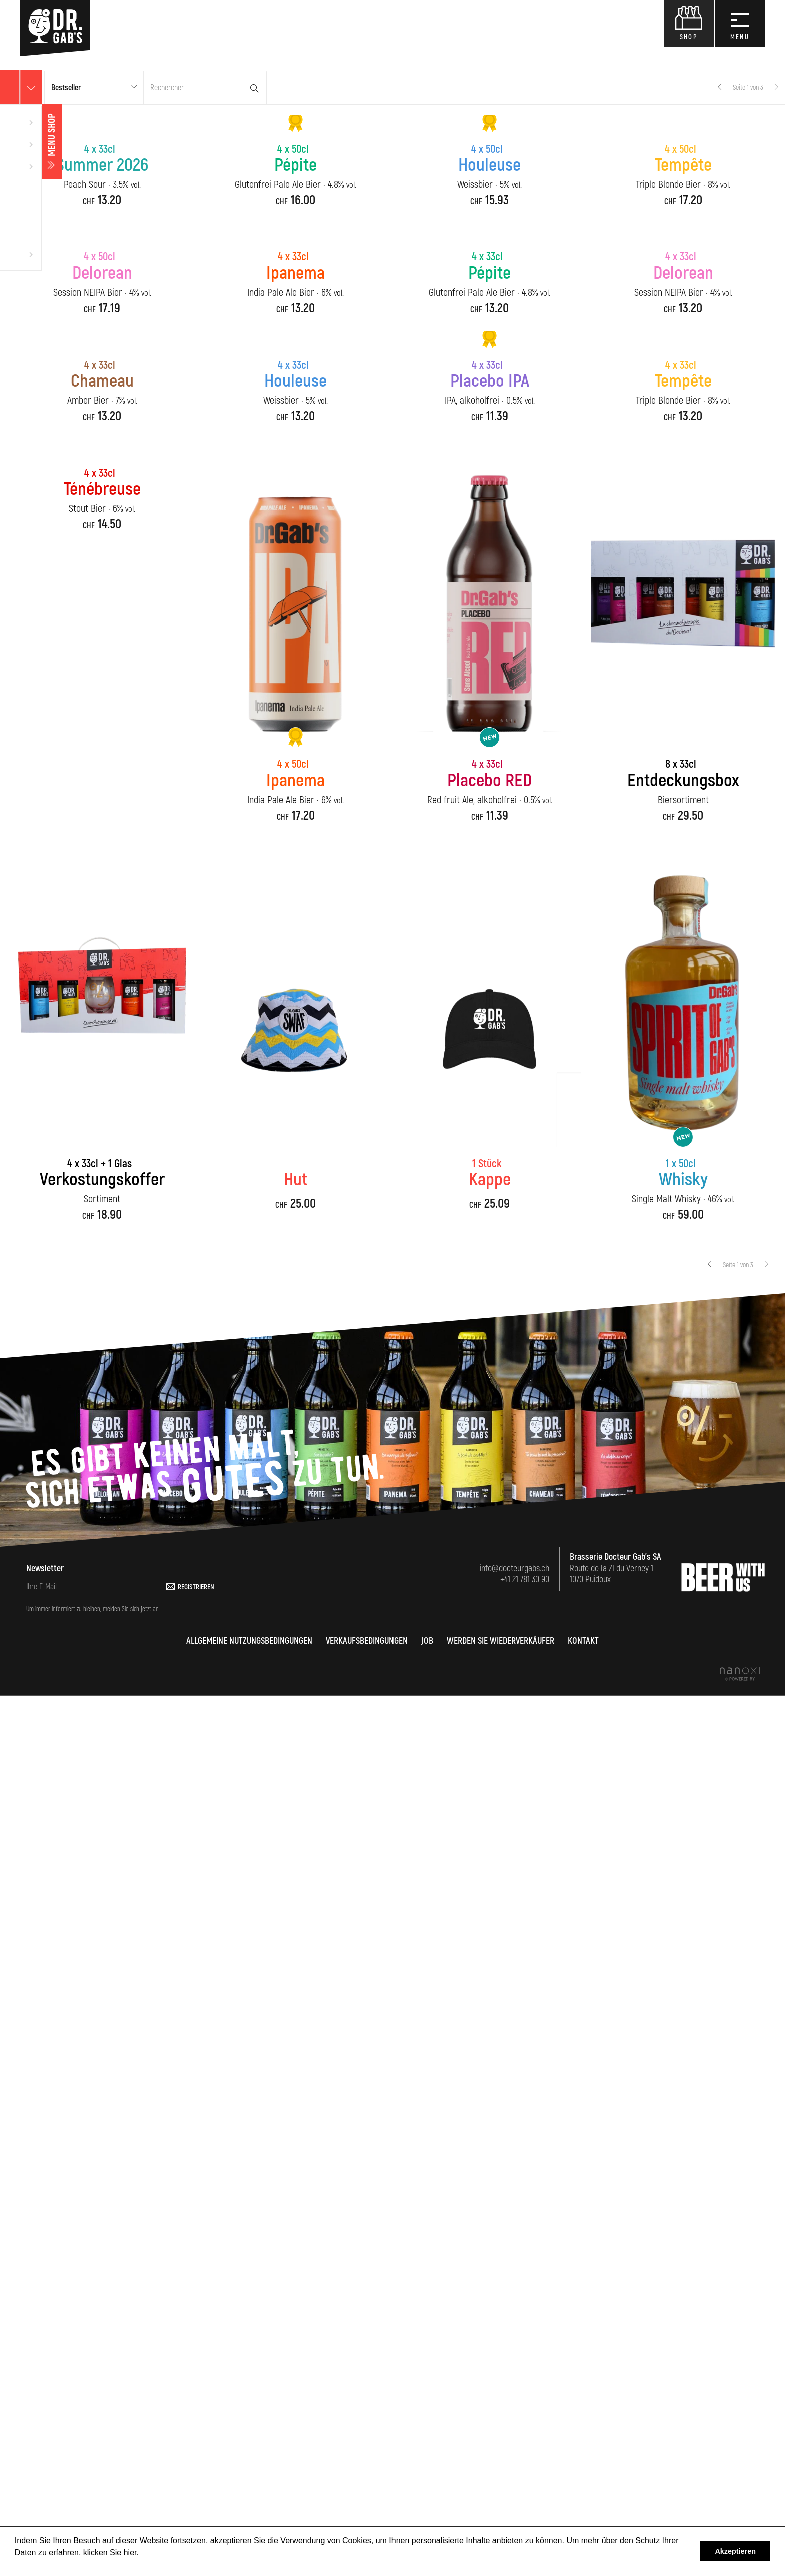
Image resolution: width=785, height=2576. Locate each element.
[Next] (776, 88)
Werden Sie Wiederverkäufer (500, 2521)
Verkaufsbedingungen (367, 2521)
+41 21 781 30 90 (524, 2460)
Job (427, 2521)
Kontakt (583, 2521)
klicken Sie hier (110, 2552)
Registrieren (196, 2467)
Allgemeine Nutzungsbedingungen (249, 2521)
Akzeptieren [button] (735, 2551)
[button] (94, 87)
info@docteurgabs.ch (514, 2449)
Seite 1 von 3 (748, 87)
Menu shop (10, 142)
